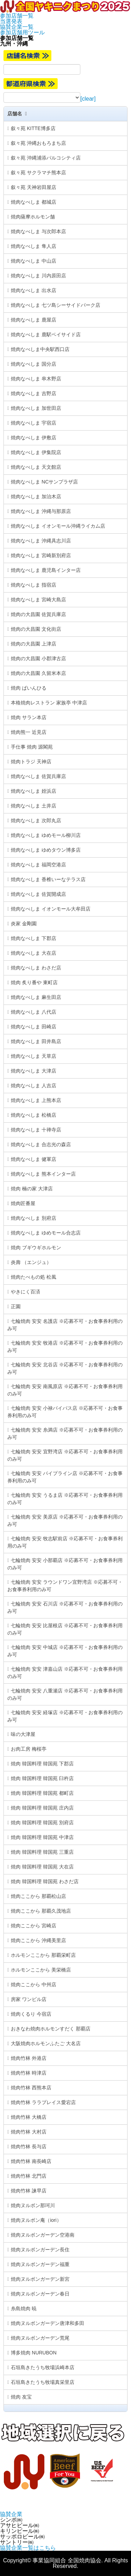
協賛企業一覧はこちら (28, 2548)
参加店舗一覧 (17, 16)
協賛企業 (11, 2514)
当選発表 (11, 21)
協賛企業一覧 (17, 27)
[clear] (88, 99)
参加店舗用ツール (22, 32)
